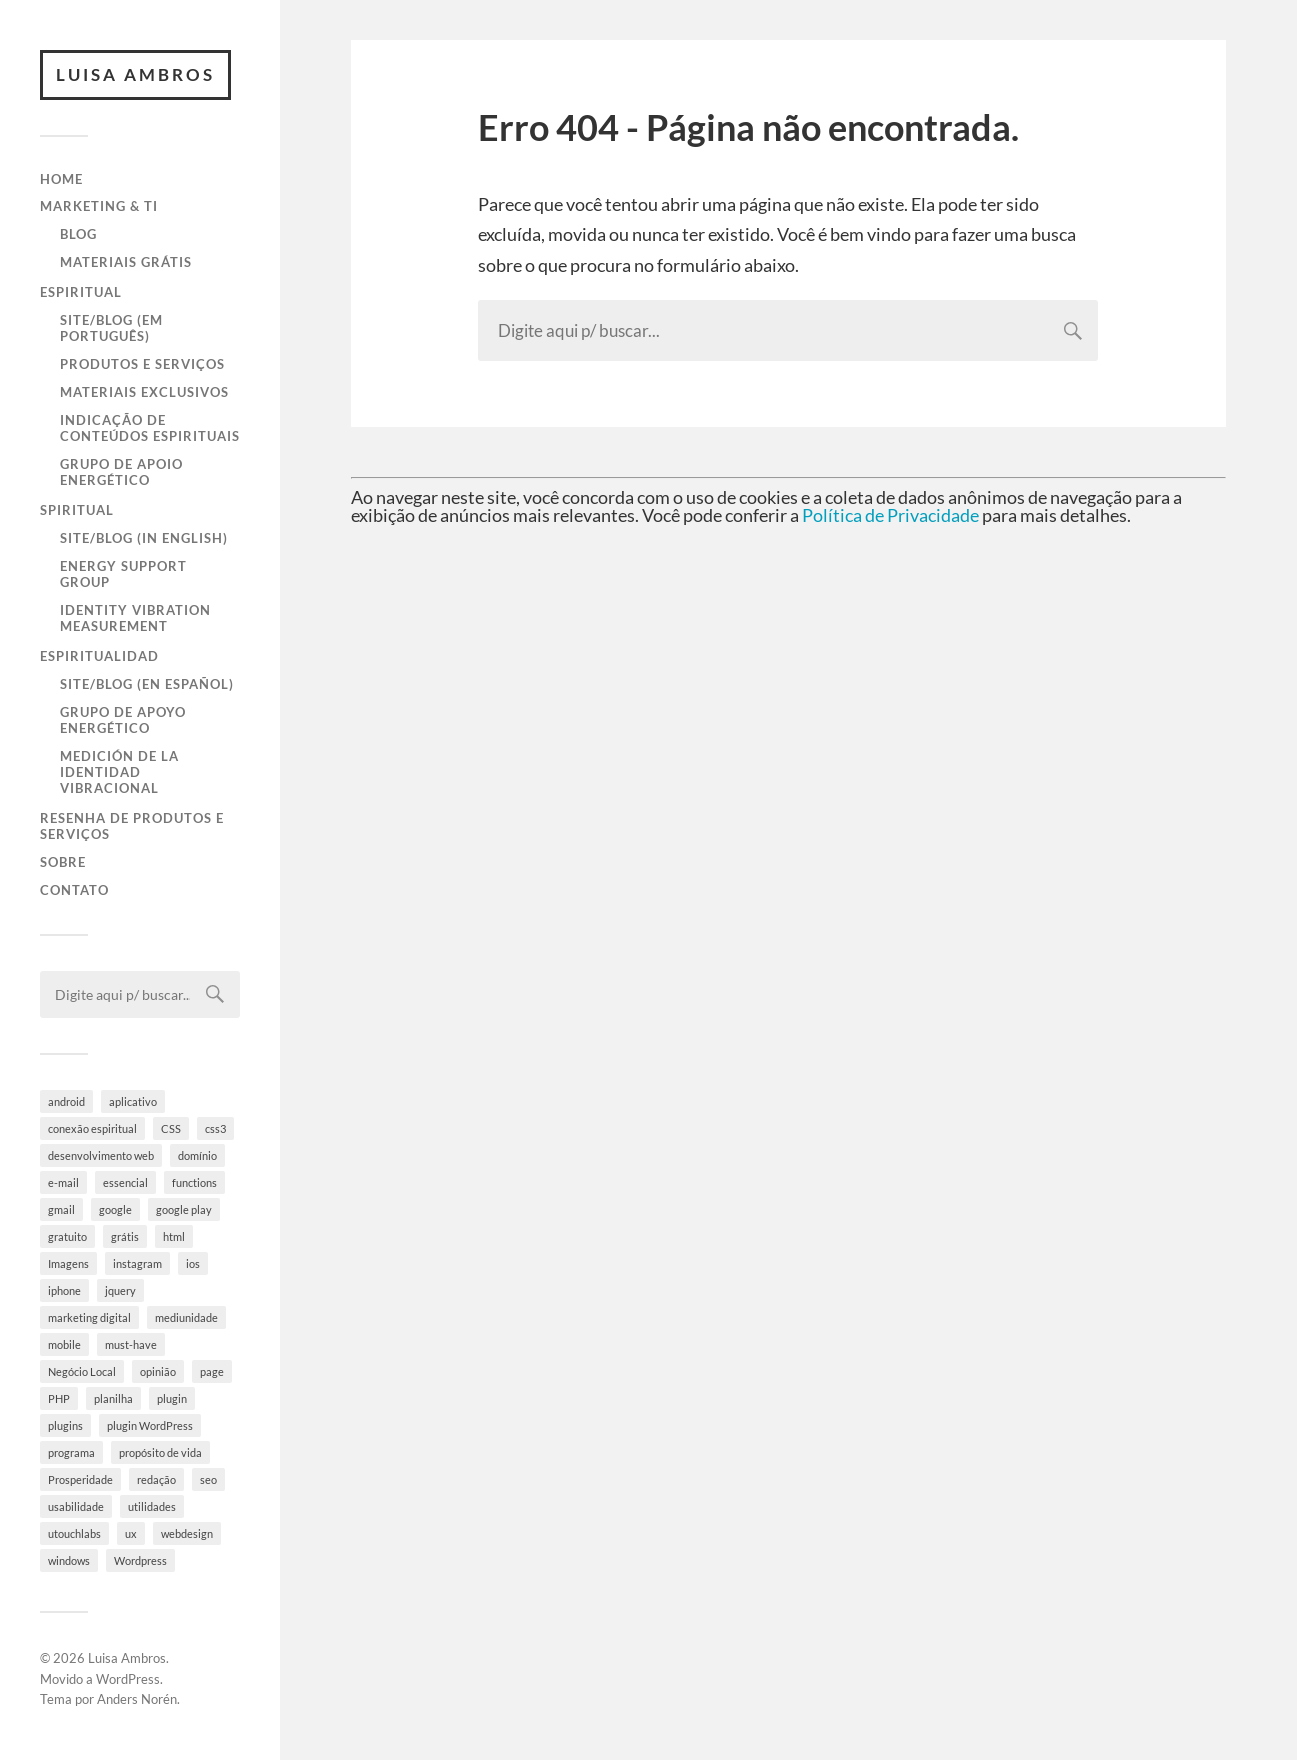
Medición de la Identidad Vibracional (119, 772)
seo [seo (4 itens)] (208, 1479)
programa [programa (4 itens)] (71, 1452)
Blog (78, 234)
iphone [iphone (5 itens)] (64, 1290)
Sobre (63, 862)
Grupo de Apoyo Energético (123, 720)
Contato (74, 890)
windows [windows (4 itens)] (69, 1560)
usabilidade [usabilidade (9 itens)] (76, 1506)
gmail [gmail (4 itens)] (61, 1209)
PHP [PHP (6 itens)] (59, 1398)
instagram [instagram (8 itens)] (137, 1263)
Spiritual (77, 510)
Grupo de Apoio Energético (121, 472)
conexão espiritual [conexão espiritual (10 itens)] (92, 1128)
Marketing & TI (99, 206)
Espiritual (81, 292)
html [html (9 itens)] (174, 1236)
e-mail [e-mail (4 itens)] (63, 1182)
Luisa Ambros (135, 74)
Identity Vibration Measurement (135, 618)
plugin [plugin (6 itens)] (172, 1398)
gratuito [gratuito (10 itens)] (67, 1236)
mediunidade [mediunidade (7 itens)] (186, 1317)
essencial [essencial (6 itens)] (125, 1182)
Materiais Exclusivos (144, 392)
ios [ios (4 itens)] (193, 1263)
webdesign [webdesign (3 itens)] (187, 1533)
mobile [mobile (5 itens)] (64, 1344)
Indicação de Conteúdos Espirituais (150, 428)
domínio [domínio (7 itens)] (197, 1155)
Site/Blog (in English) (144, 538)
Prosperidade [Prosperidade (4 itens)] (80, 1479)
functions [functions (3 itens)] (194, 1182)
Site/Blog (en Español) (147, 684)
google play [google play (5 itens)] (184, 1209)
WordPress (128, 1679)
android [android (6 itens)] (66, 1101)
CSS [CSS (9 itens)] (171, 1128)
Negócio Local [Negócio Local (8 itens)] (82, 1371)
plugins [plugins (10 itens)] (65, 1425)
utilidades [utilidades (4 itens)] (152, 1506)
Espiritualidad (99, 656)
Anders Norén (137, 1699)
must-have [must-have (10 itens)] (131, 1344)
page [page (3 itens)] (212, 1371)
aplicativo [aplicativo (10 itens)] (133, 1101)
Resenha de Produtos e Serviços (132, 826)
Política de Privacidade (890, 515)
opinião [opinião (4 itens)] (158, 1371)
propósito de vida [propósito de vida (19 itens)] (160, 1452)
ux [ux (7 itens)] (131, 1533)
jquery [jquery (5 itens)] (120, 1290)
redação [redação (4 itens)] (156, 1479)
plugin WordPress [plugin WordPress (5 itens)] (150, 1425)
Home (61, 179)
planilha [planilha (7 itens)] (113, 1398)
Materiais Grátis (126, 262)
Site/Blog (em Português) (111, 328)
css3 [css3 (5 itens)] (215, 1128)
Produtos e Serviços (142, 364)
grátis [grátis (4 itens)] (125, 1236)
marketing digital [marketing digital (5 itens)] (89, 1317)
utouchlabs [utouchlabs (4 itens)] (74, 1533)
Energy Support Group (123, 574)
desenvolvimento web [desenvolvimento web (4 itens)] (101, 1155)
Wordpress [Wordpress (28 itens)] (140, 1560)
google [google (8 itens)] (115, 1209)
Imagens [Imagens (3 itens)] (68, 1263)
